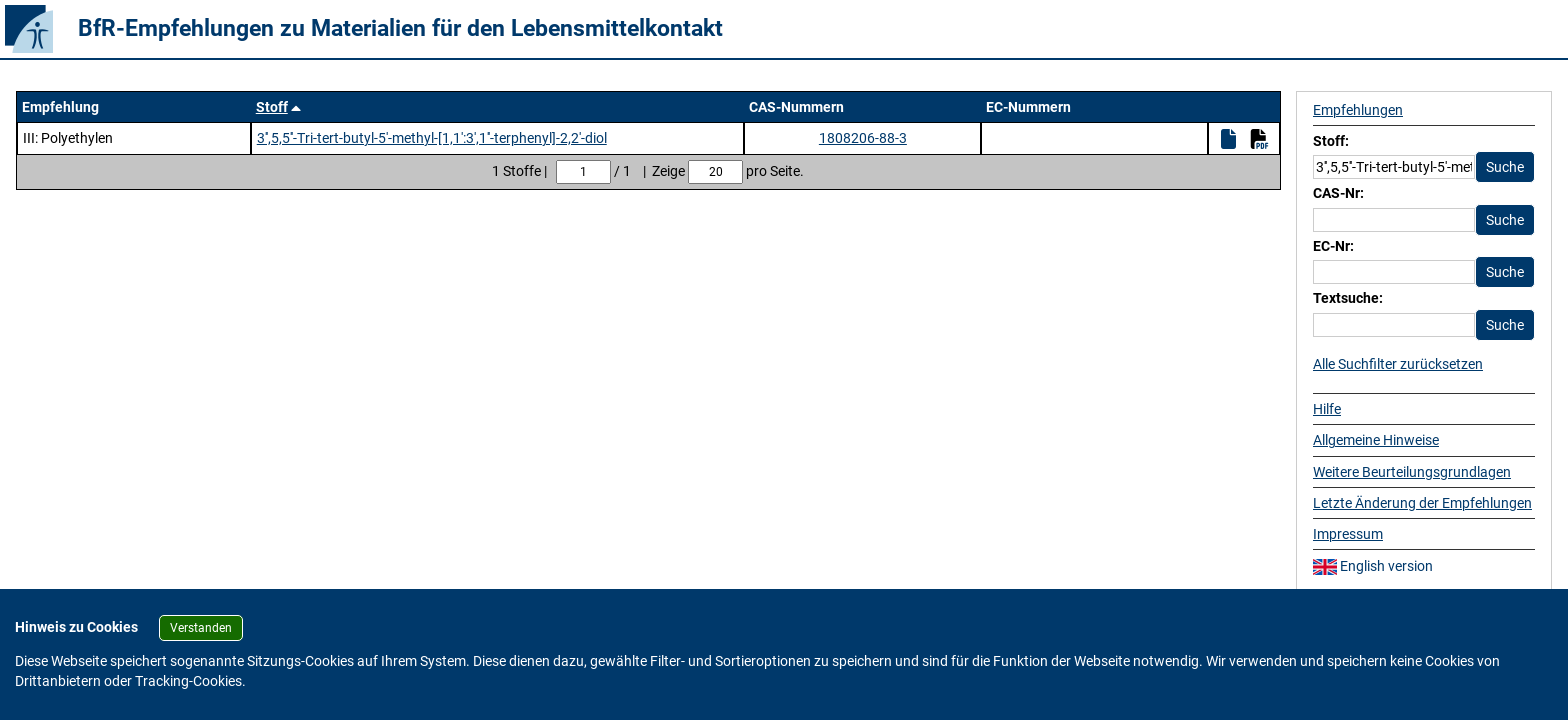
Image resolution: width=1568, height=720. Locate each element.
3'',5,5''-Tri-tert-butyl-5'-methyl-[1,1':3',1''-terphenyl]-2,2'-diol (432, 138)
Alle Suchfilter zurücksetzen (1398, 364)
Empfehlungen (1358, 110)
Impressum (1348, 534)
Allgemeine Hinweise (1376, 440)
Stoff (272, 107)
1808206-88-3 (863, 138)
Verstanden (201, 628)
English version (1373, 566)
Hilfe (1327, 409)
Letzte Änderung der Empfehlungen (1422, 503)
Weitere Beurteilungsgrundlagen (1412, 472)
